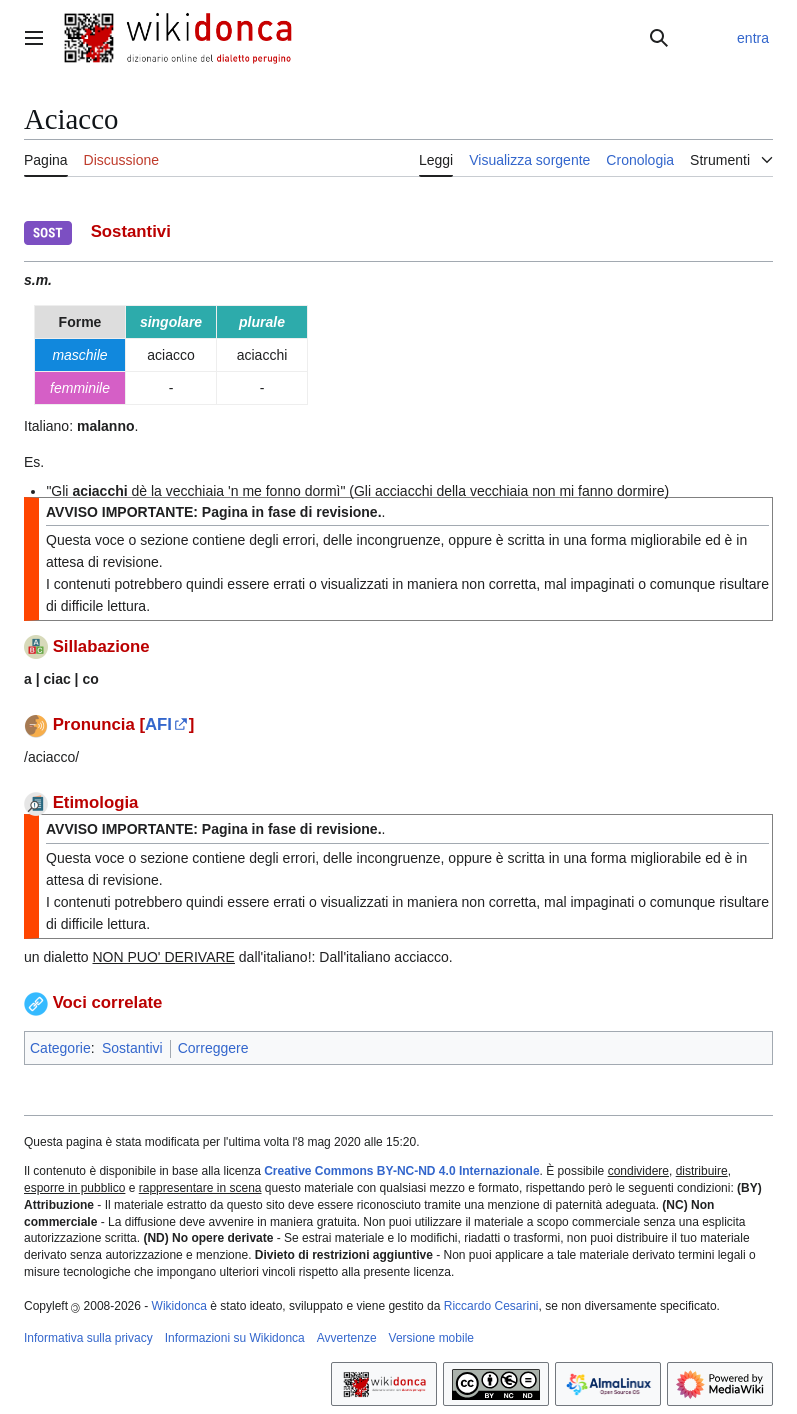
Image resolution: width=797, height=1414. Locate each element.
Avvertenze (347, 1338)
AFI (158, 724)
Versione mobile (431, 1338)
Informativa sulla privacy (88, 1338)
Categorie (60, 1048)
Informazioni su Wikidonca (235, 1338)
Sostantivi (132, 1048)
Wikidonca (179, 1306)
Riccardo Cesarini (491, 1306)
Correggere (213, 1048)
